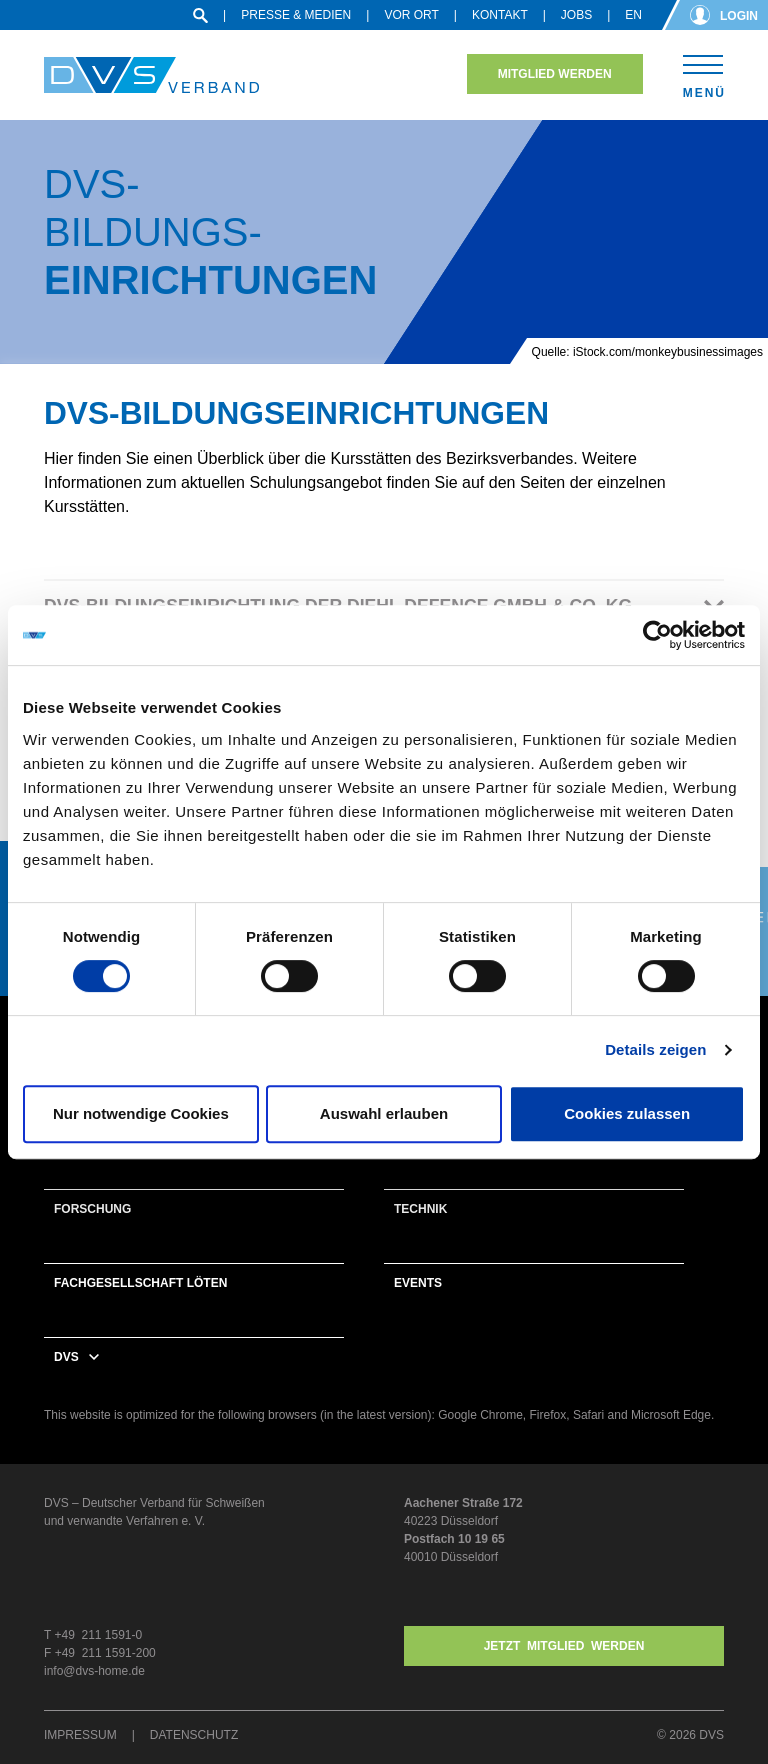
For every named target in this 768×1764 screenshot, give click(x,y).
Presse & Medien (296, 15)
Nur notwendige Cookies (141, 1113)
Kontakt (500, 15)
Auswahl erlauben (384, 1113)
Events (418, 1283)
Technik (420, 1209)
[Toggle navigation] (703, 73)
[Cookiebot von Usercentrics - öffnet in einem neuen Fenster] (657, 635)
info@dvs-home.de (94, 1671)
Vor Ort (411, 15)
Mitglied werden (555, 74)
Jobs (576, 15)
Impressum (80, 1735)
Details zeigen (655, 1049)
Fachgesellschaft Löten (140, 1283)
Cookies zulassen (627, 1113)
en (633, 15)
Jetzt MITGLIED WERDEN (564, 1646)
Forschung (92, 1209)
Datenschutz (194, 1735)
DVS (66, 1357)
